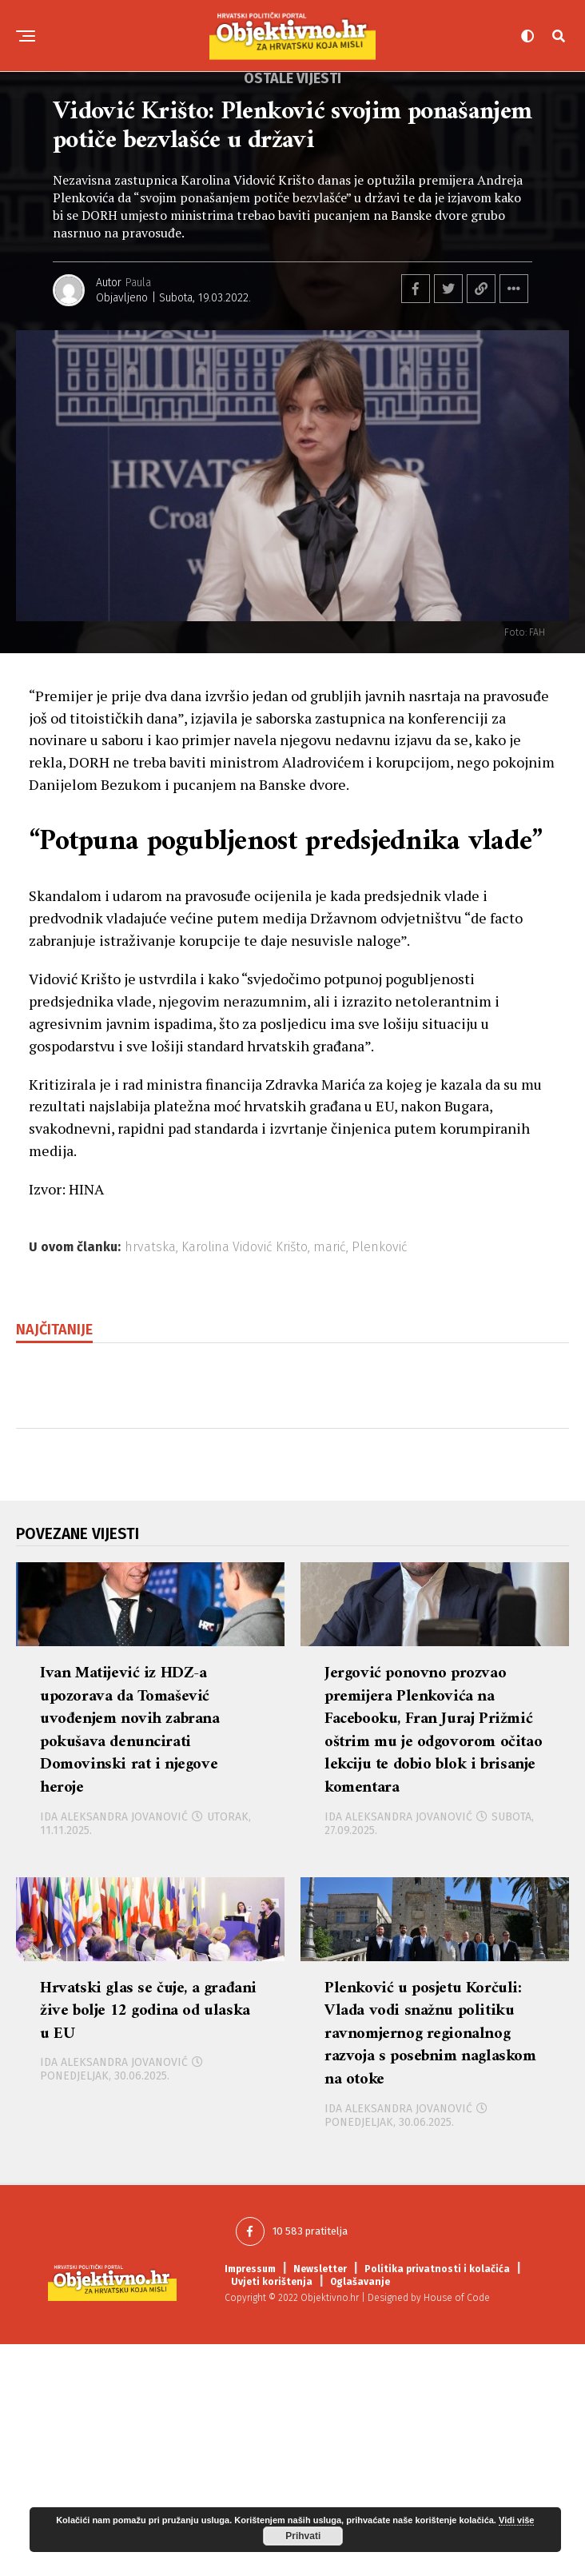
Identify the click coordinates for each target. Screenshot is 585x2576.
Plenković (380, 1247)
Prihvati (302, 2536)
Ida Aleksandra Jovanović (114, 1908)
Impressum (250, 2500)
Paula (138, 282)
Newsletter (320, 2500)
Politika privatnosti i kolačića (437, 2500)
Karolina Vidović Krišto (244, 1247)
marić (329, 1247)
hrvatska (150, 1247)
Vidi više (516, 2520)
